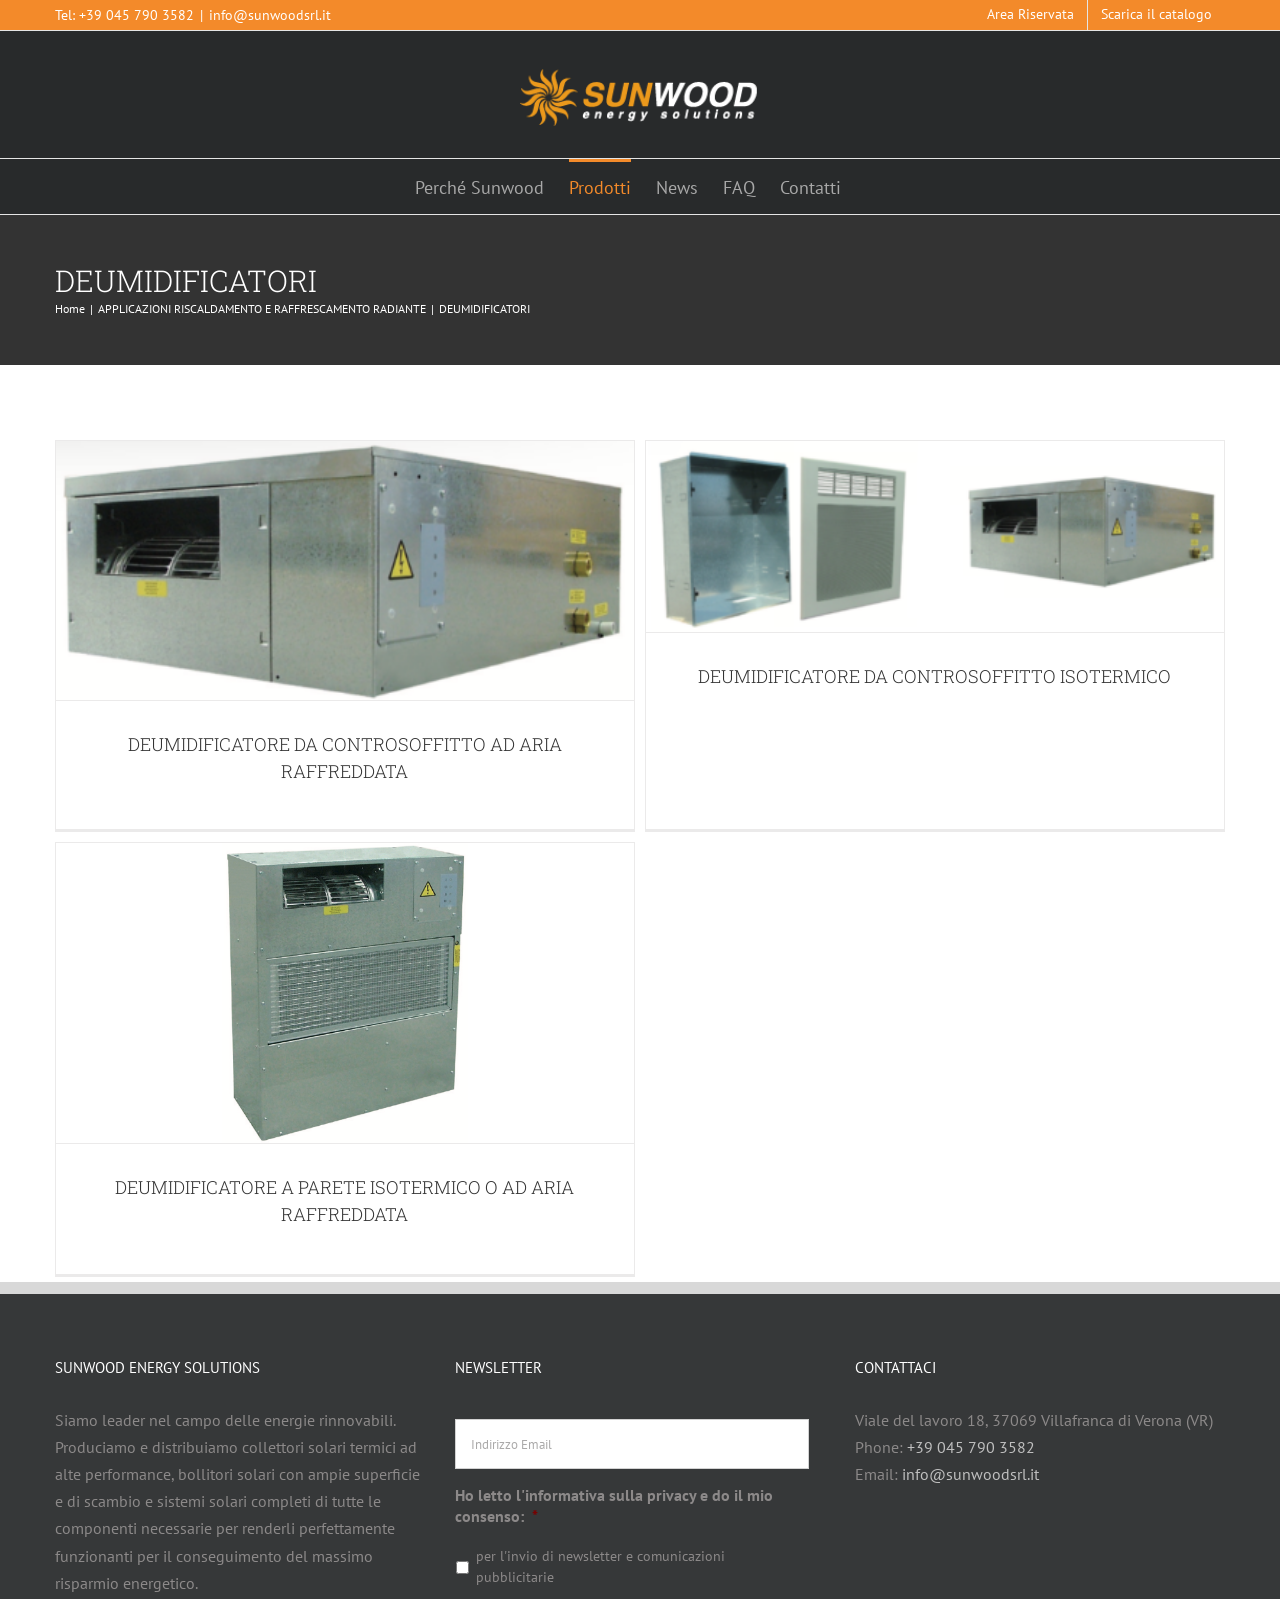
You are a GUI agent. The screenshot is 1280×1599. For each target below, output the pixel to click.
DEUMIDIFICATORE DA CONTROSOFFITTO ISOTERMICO (912, 676)
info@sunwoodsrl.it (270, 15)
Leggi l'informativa (518, 1526)
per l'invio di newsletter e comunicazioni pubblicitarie (600, 1467)
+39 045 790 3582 (136, 15)
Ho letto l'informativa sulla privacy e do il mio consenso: (614, 1406)
